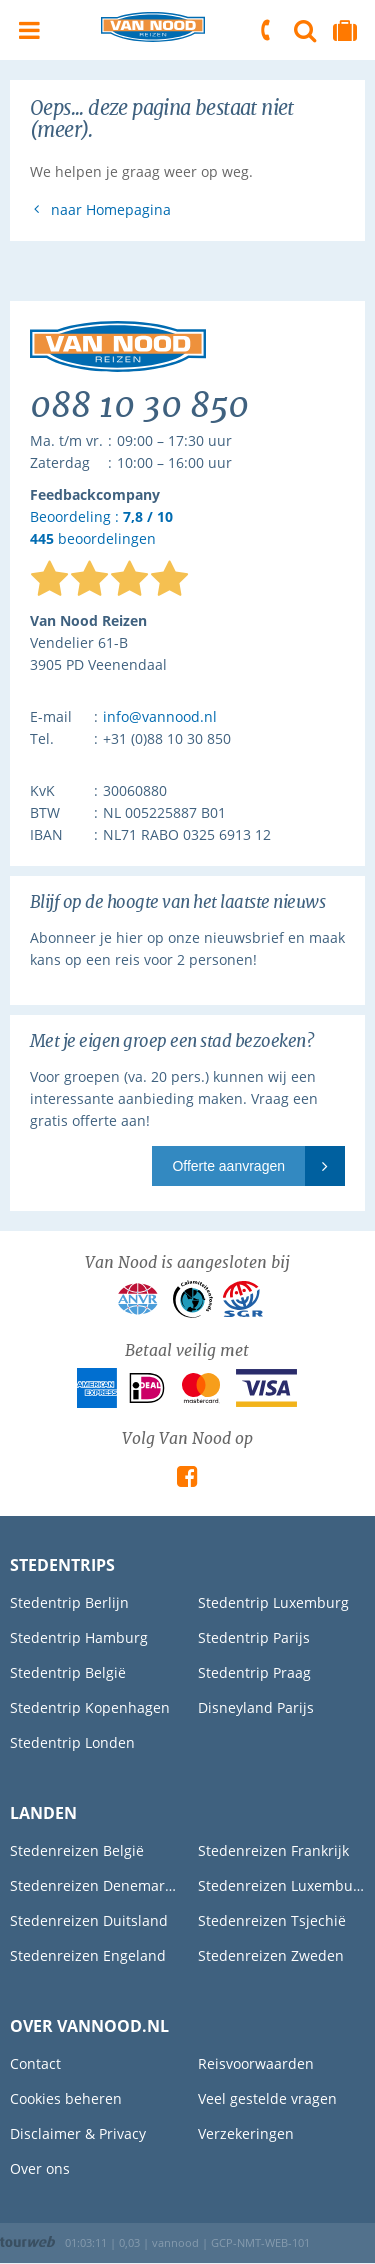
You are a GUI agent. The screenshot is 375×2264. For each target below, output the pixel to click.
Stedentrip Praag (254, 1672)
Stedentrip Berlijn (69, 1602)
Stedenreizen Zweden (271, 1955)
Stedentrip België (68, 1672)
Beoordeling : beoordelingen (101, 528)
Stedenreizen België (77, 1850)
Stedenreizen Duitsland (89, 1920)
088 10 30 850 (267, 30)
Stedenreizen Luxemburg (282, 1885)
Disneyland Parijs (256, 1707)
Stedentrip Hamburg (79, 1637)
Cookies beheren (66, 2098)
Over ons (40, 2168)
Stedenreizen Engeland (88, 1955)
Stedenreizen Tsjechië (272, 1920)
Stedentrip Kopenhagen (90, 1707)
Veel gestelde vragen (267, 2098)
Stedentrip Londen (72, 1742)
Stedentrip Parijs (254, 1637)
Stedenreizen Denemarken (94, 1885)
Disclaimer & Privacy (78, 2133)
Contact (35, 2063)
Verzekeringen (246, 2133)
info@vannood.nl (160, 716)
